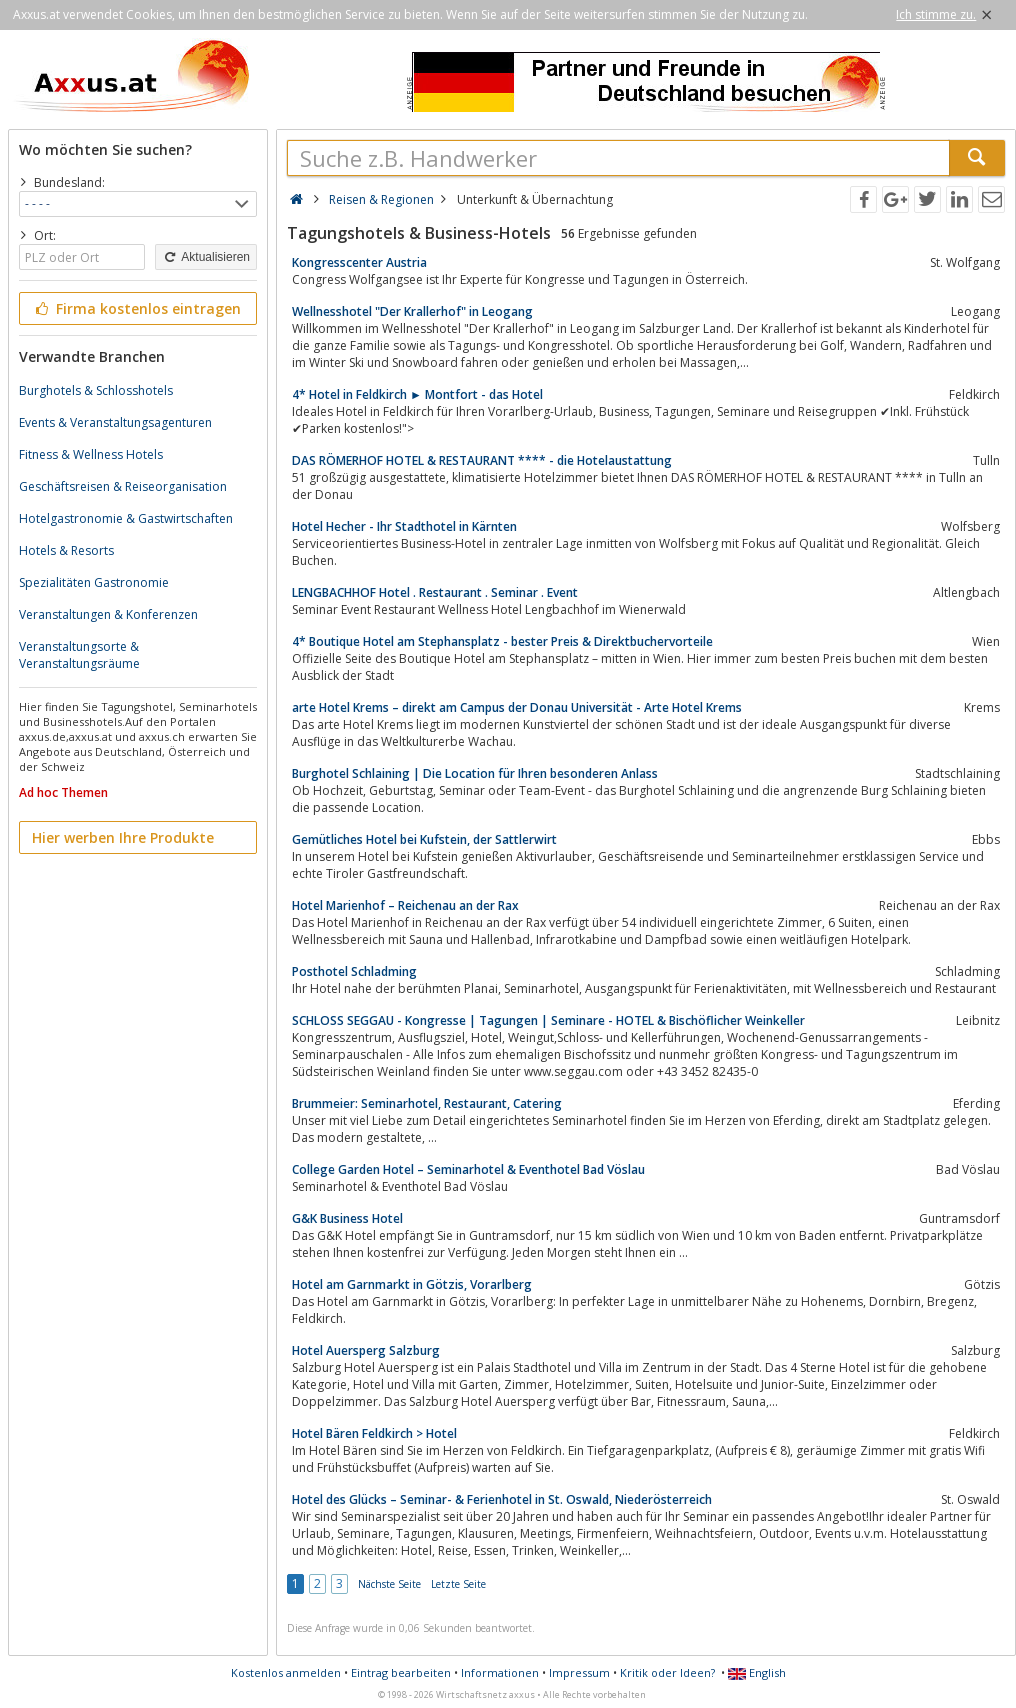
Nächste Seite (389, 1584)
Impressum (579, 1672)
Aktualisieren (206, 257)
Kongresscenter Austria (359, 262)
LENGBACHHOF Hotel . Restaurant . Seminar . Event (435, 592)
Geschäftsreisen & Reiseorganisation (123, 486)
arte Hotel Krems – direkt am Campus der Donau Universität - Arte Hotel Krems (517, 707)
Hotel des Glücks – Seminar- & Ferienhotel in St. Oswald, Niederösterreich (502, 1499)
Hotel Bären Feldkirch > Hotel (374, 1433)
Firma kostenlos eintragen (136, 308)
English (757, 1672)
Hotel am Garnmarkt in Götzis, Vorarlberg (412, 1284)
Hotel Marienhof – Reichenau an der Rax (405, 905)
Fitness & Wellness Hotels (91, 454)
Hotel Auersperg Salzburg (366, 1350)
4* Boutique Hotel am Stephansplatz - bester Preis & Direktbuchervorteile (502, 641)
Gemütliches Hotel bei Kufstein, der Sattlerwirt (424, 839)
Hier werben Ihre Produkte (123, 837)
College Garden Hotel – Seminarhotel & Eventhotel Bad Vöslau (468, 1169)
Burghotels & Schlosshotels (96, 390)
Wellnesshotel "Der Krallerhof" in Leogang (412, 311)
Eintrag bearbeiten (401, 1672)
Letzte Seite (458, 1584)
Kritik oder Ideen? (667, 1672)
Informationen (500, 1672)
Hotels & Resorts (66, 550)
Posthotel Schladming (354, 971)
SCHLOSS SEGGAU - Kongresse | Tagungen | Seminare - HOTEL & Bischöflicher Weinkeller (548, 1020)
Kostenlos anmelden (286, 1672)
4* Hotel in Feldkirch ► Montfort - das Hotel (417, 394)
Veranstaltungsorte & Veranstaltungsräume (79, 655)
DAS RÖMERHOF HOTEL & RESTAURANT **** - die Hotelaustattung (482, 460)
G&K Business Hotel (347, 1218)
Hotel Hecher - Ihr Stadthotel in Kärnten (404, 526)
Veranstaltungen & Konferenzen (108, 614)
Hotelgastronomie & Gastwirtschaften (126, 518)
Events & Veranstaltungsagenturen (115, 422)
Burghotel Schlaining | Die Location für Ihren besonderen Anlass (475, 773)
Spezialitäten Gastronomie (94, 582)
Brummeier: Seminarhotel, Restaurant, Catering (427, 1103)
